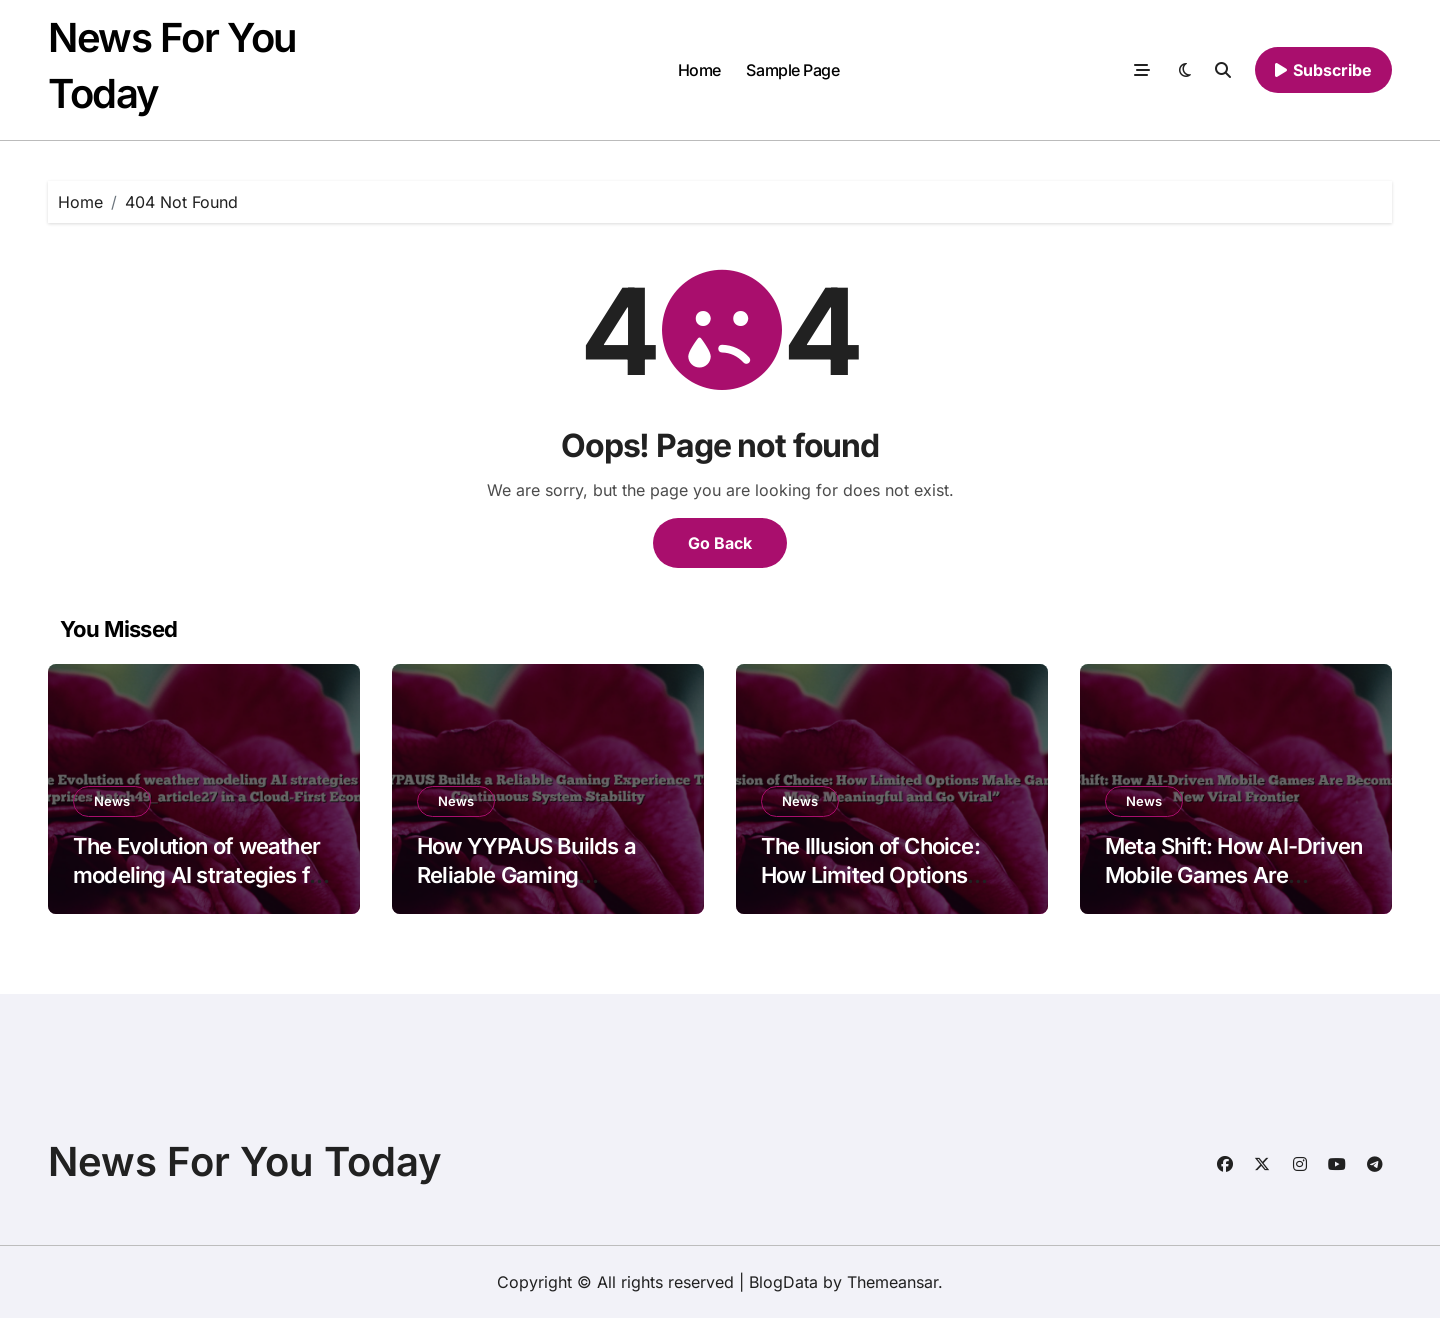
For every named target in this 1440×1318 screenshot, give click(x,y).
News (112, 801)
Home (699, 70)
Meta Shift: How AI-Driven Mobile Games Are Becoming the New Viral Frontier (1233, 889)
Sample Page (792, 70)
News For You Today (245, 1161)
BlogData (783, 1282)
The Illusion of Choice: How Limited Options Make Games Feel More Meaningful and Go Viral (880, 889)
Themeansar (892, 1282)
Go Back (720, 543)
